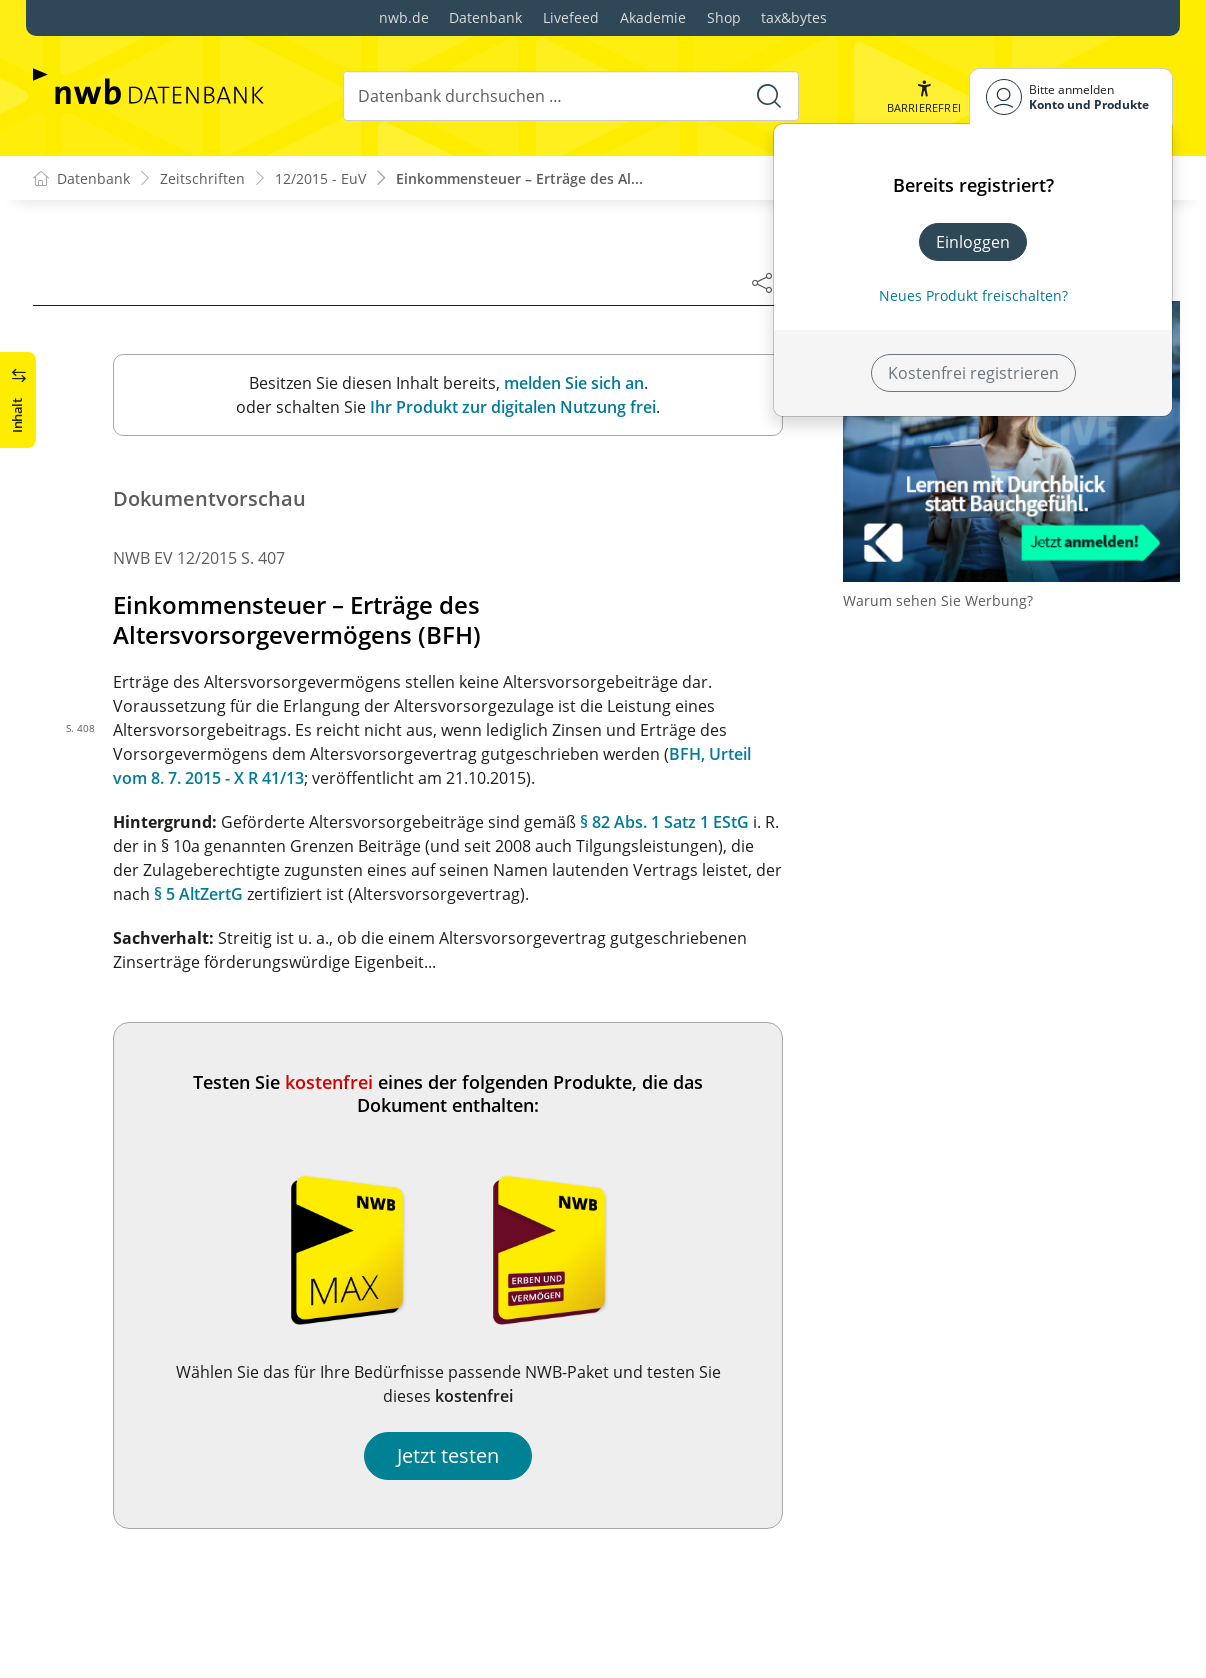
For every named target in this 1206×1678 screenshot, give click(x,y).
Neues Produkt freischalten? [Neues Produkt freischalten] (973, 295)
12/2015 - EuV (320, 178)
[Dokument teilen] (762, 282)
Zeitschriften (202, 178)
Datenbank (485, 17)
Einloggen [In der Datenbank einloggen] (973, 242)
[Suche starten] (769, 96)
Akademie (653, 17)
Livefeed (571, 17)
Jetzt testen (448, 1455)
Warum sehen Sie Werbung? (938, 600)
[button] (924, 96)
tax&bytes (794, 17)
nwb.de (404, 17)
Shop (724, 17)
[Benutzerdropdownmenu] (1071, 96)
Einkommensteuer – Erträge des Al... (519, 178)
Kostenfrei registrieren (973, 373)
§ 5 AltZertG (198, 894)
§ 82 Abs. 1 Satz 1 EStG (664, 822)
